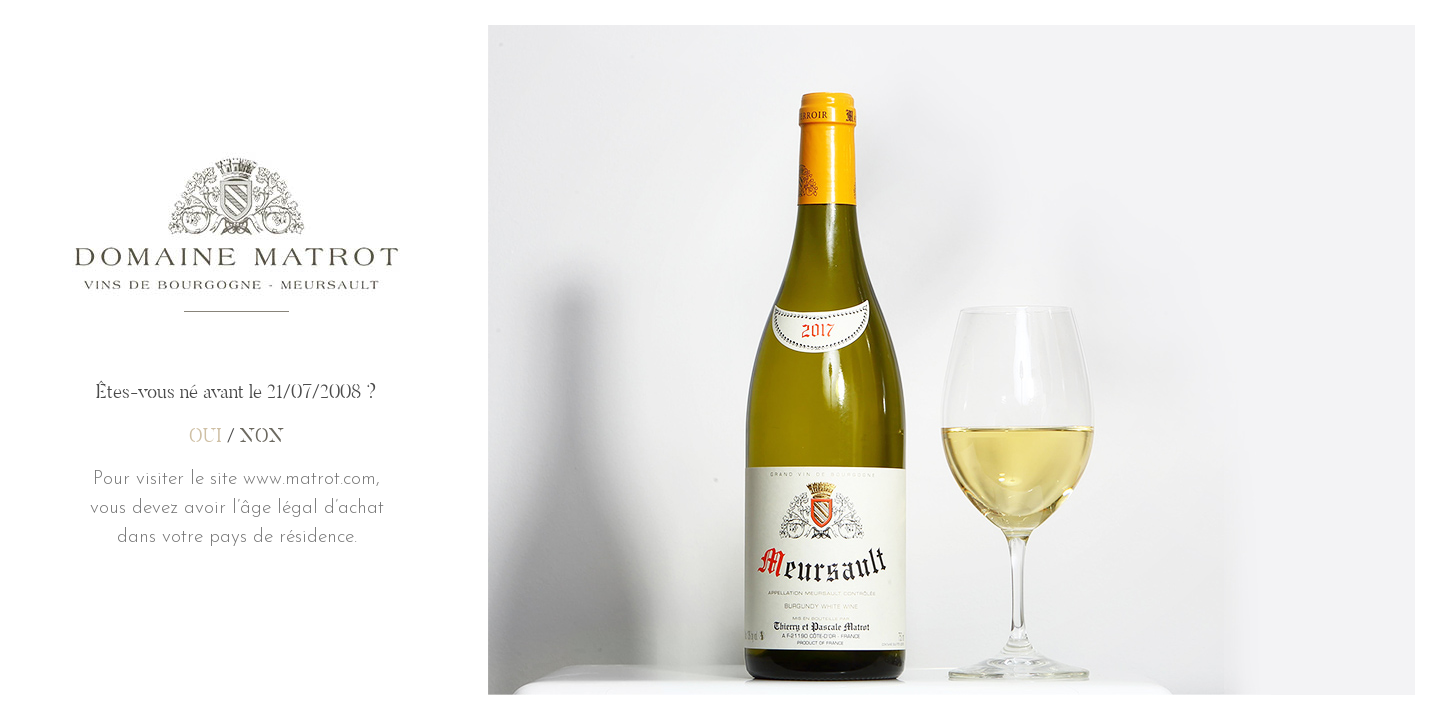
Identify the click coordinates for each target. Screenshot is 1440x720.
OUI (205, 435)
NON (262, 435)
